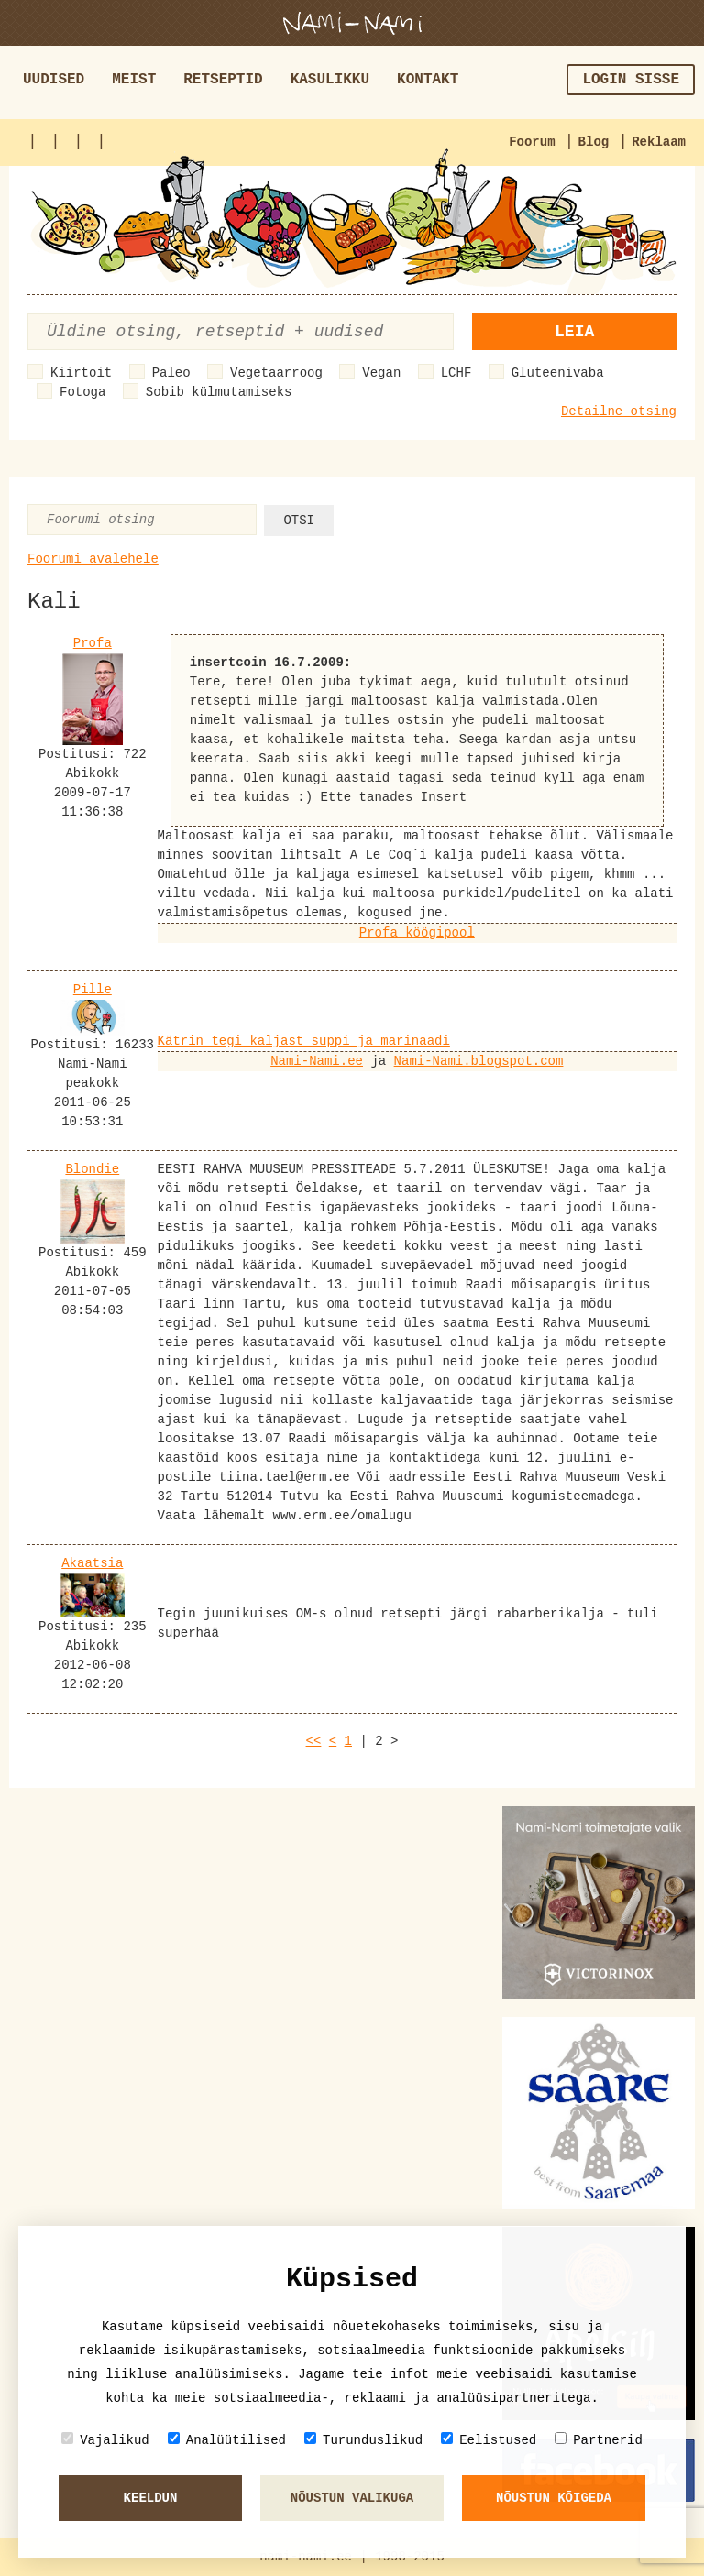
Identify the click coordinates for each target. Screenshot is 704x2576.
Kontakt (427, 79)
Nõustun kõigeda (553, 2498)
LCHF (456, 373)
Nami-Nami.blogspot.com (479, 1061)
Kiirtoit (81, 373)
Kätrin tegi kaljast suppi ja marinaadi (304, 1041)
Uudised (53, 79)
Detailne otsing (618, 411)
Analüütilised (227, 2440)
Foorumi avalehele (93, 559)
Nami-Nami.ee (316, 1061)
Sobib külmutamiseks (219, 392)
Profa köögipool (417, 933)
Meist (134, 79)
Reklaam (659, 142)
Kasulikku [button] (330, 79)
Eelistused (488, 2440)
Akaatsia (92, 1563)
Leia (574, 332)
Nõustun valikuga (352, 2498)
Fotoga (82, 392)
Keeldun (151, 2498)
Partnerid (599, 2440)
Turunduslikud (363, 2440)
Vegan (381, 373)
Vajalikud (105, 2440)
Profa (92, 643)
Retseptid (222, 79)
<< (314, 1741)
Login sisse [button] (630, 79)
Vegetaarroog (276, 373)
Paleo (171, 373)
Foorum (532, 142)
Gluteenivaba (558, 373)
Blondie (92, 1169)
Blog (594, 142)
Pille (92, 989)
